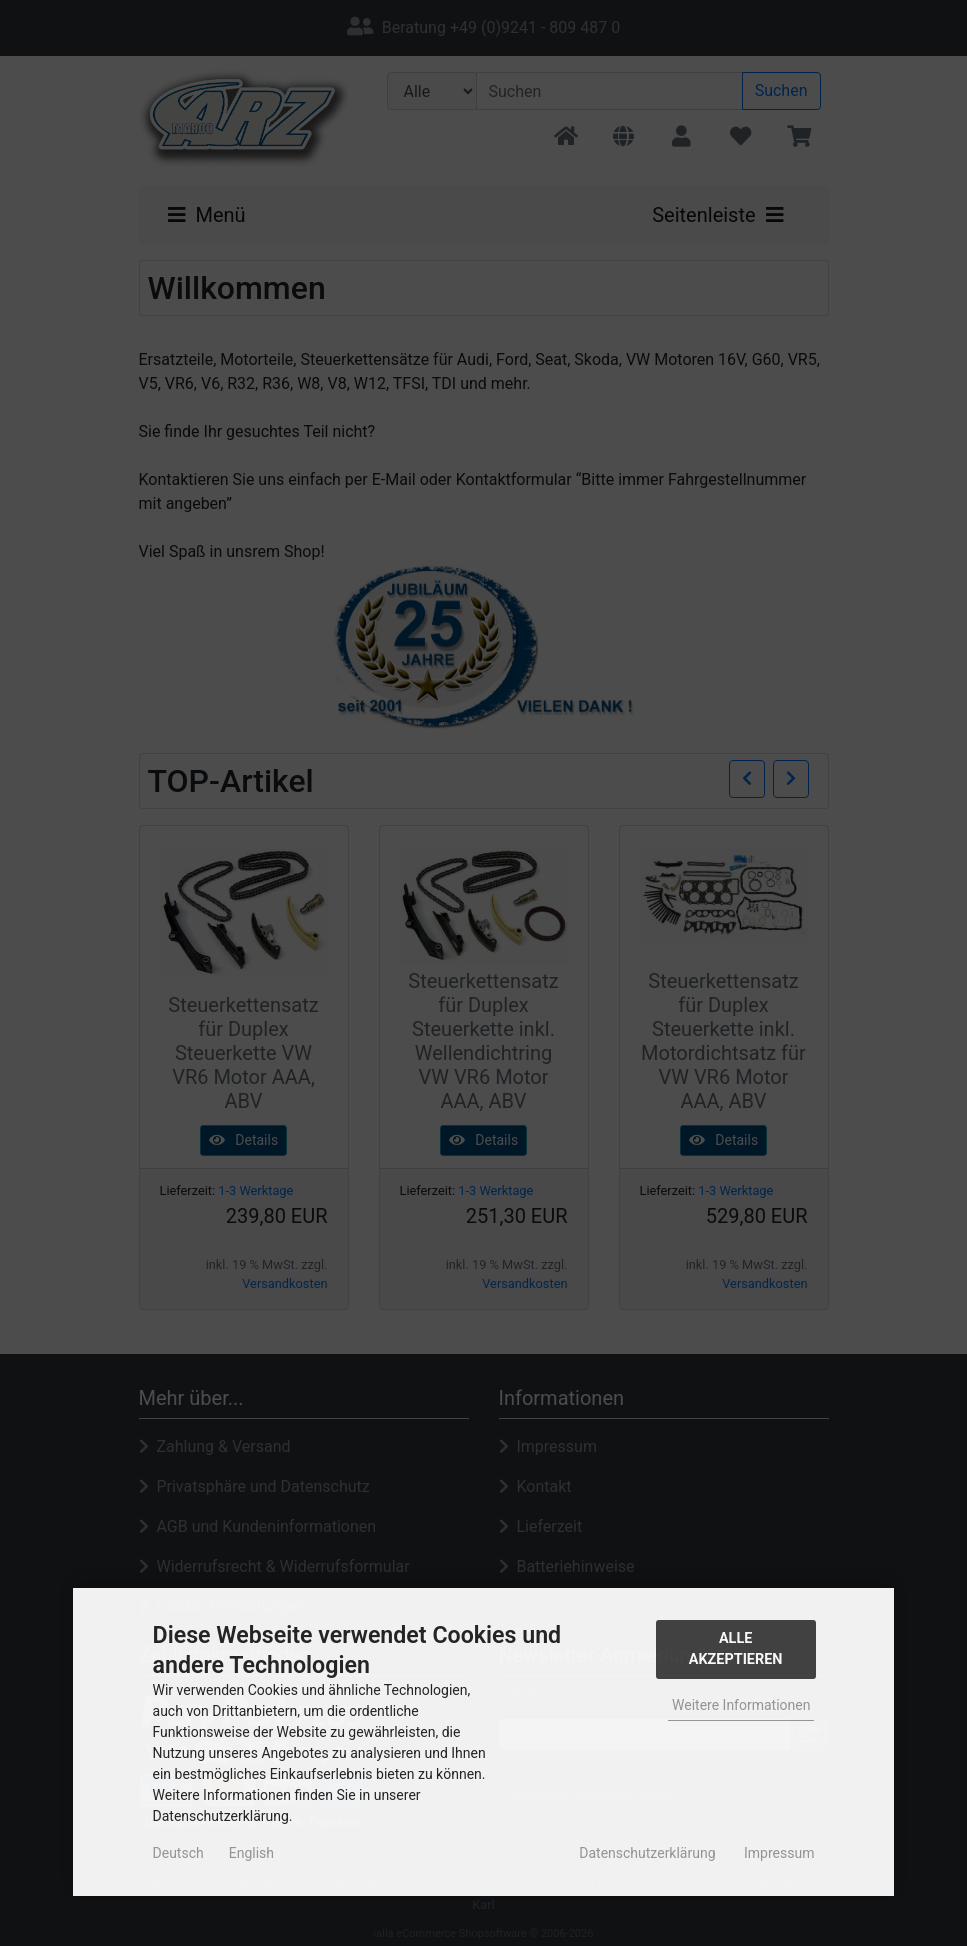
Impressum (779, 1853)
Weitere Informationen (741, 1705)
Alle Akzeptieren (736, 1649)
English (251, 1853)
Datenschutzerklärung (647, 1853)
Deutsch (178, 1853)
